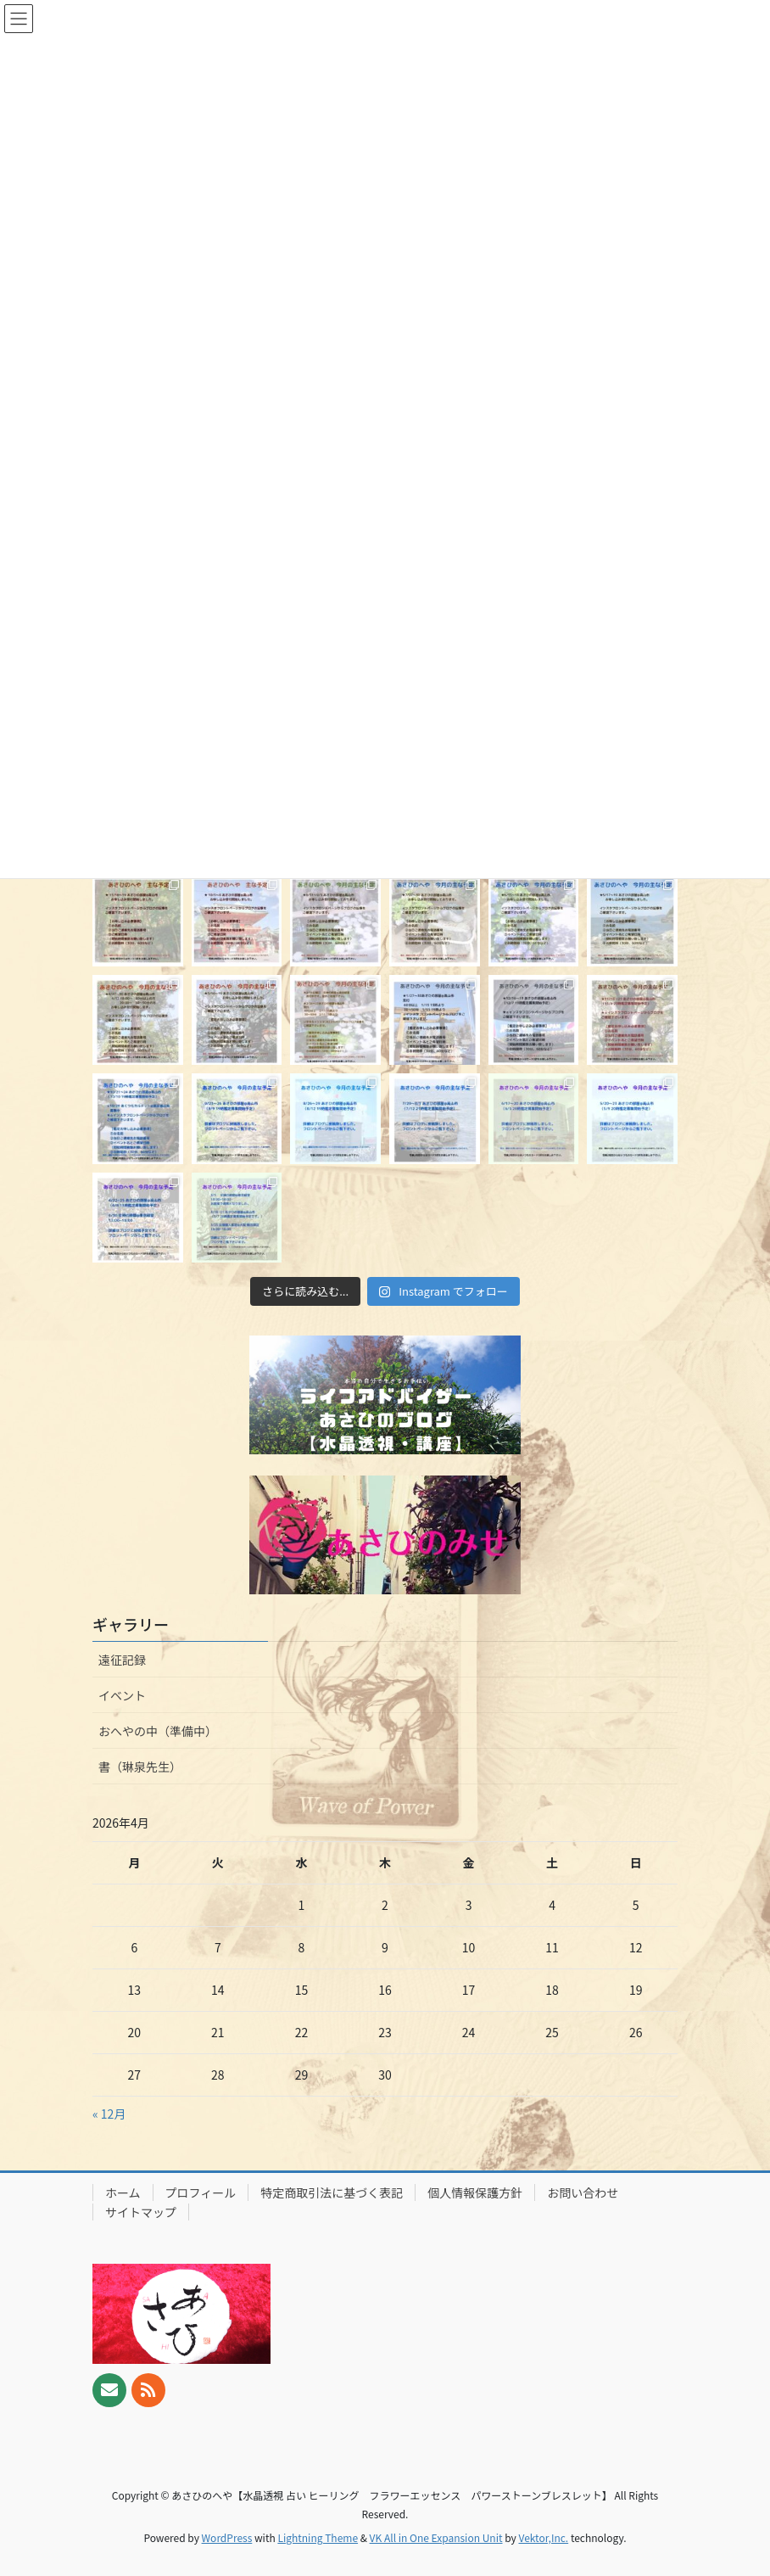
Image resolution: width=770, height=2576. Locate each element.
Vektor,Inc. (543, 2537)
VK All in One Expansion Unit (436, 2537)
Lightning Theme (317, 2537)
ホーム (123, 2192)
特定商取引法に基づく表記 (331, 2192)
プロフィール (201, 2192)
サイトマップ (140, 2212)
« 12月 (109, 2113)
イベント (122, 1695)
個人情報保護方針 (474, 2192)
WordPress (227, 2537)
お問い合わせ (582, 2192)
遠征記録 (122, 1659)
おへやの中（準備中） (157, 1730)
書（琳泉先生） (139, 1766)
